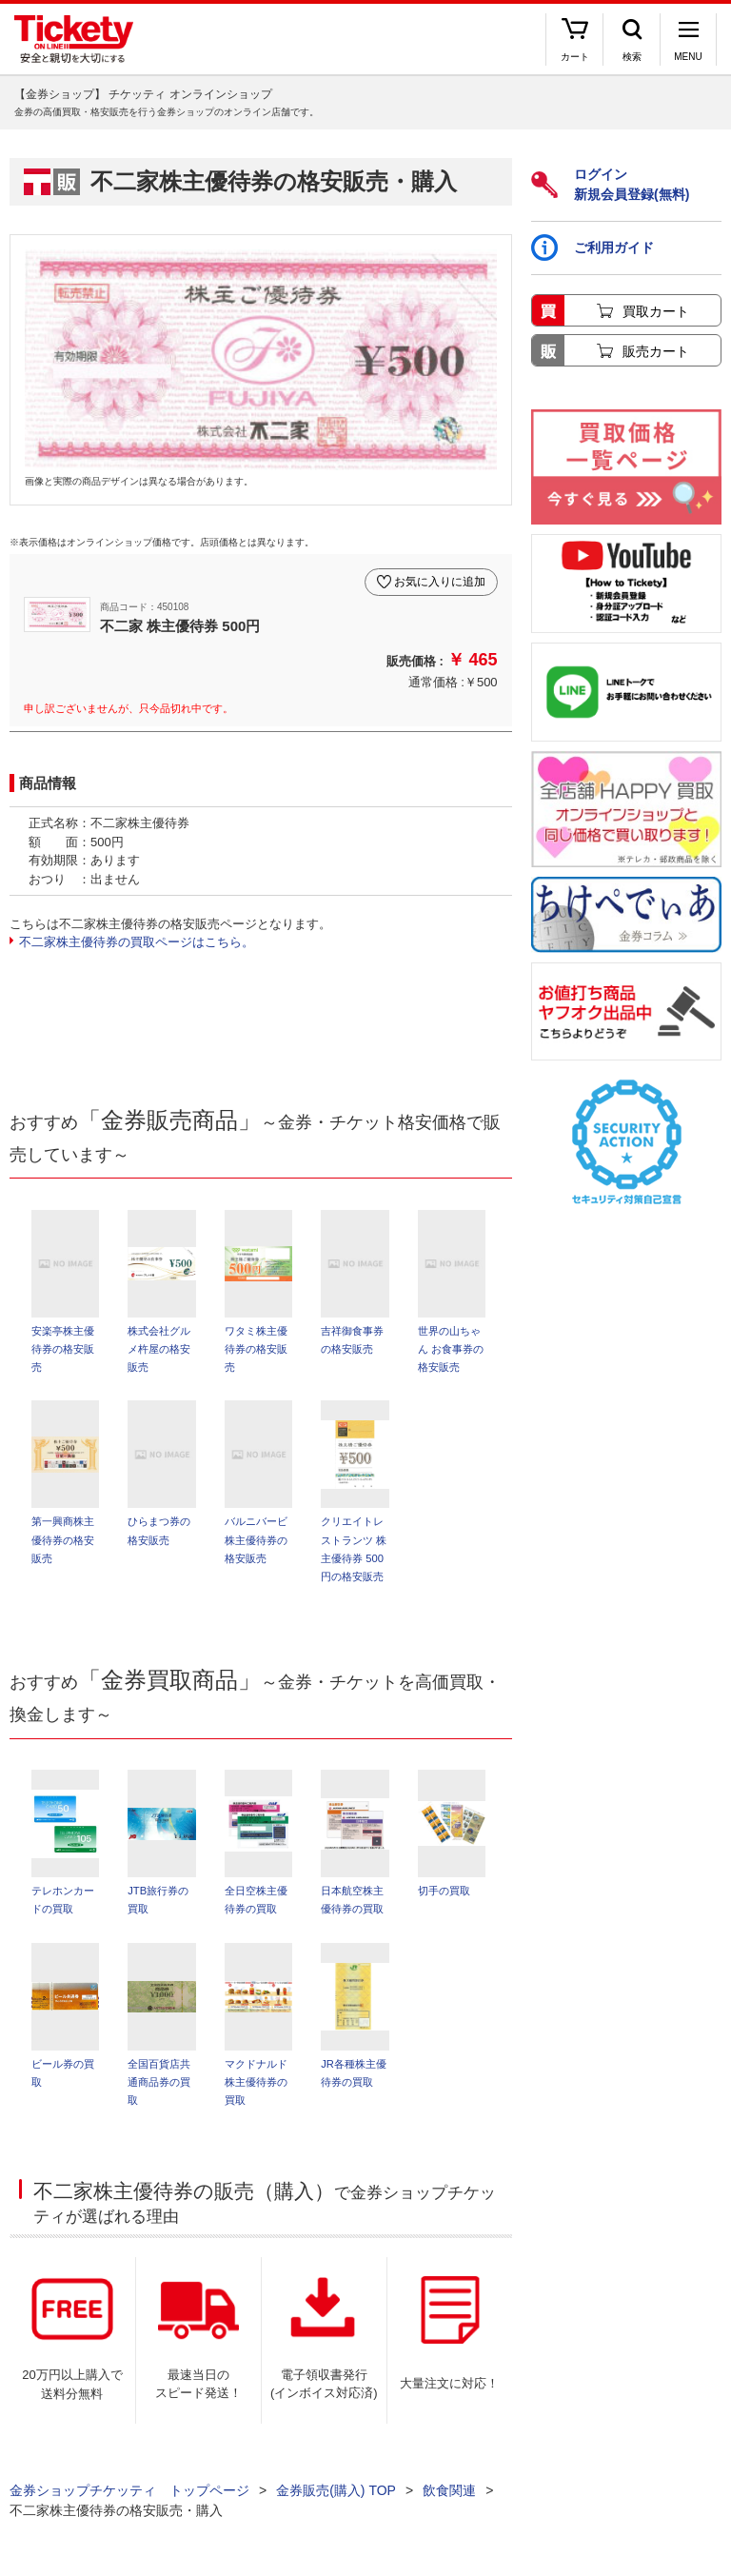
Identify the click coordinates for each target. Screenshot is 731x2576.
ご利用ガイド (592, 247)
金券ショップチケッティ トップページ (129, 2490)
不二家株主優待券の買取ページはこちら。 (136, 942)
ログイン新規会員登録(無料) (610, 184)
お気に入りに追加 (439, 581)
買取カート (655, 311)
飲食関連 (449, 2490)
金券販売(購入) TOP (336, 2490)
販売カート (655, 351)
